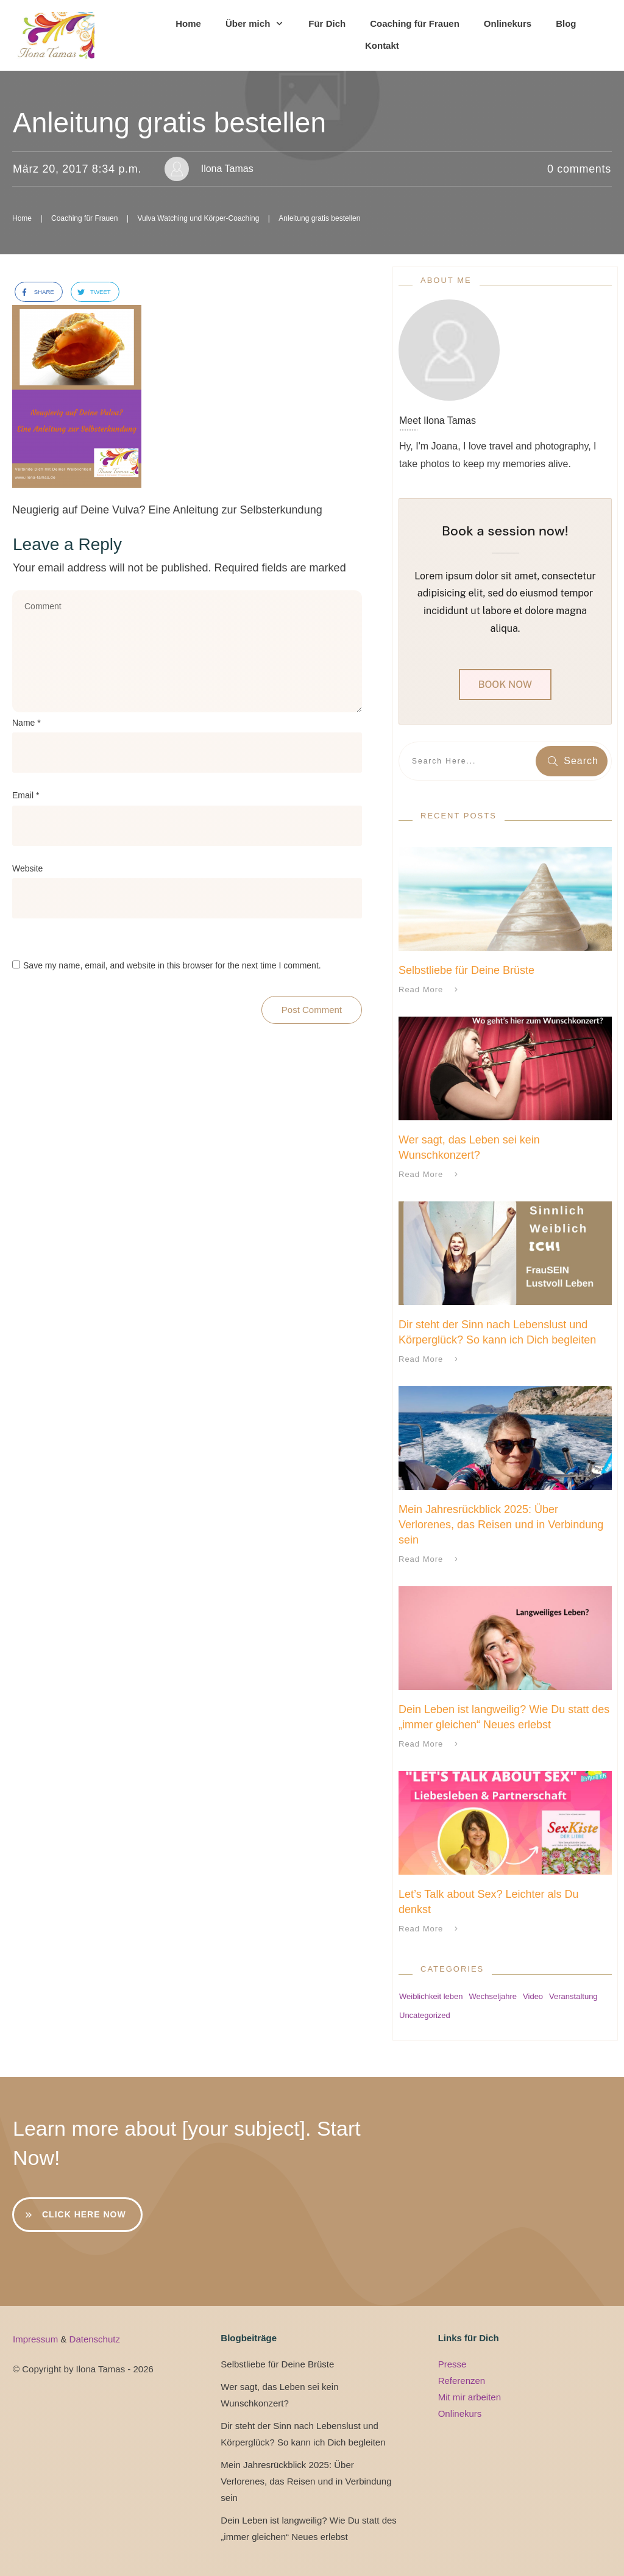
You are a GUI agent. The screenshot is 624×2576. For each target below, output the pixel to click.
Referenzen (462, 2380)
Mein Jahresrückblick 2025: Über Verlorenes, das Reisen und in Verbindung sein (501, 1524)
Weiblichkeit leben (431, 1996)
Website (27, 868)
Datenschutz (94, 2339)
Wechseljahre (493, 1996)
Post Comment (312, 1009)
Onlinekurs (460, 2413)
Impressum (36, 2339)
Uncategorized (424, 2015)
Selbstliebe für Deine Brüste (466, 970)
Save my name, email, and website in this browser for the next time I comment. (172, 965)
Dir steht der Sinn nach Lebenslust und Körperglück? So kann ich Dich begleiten (303, 2433)
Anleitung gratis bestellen (169, 122)
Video (533, 1996)
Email (25, 795)
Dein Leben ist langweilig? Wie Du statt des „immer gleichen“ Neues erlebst (309, 2528)
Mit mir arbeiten (469, 2397)
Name (26, 723)
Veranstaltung (573, 1996)
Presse (452, 2364)
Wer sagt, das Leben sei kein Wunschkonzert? (279, 2394)
